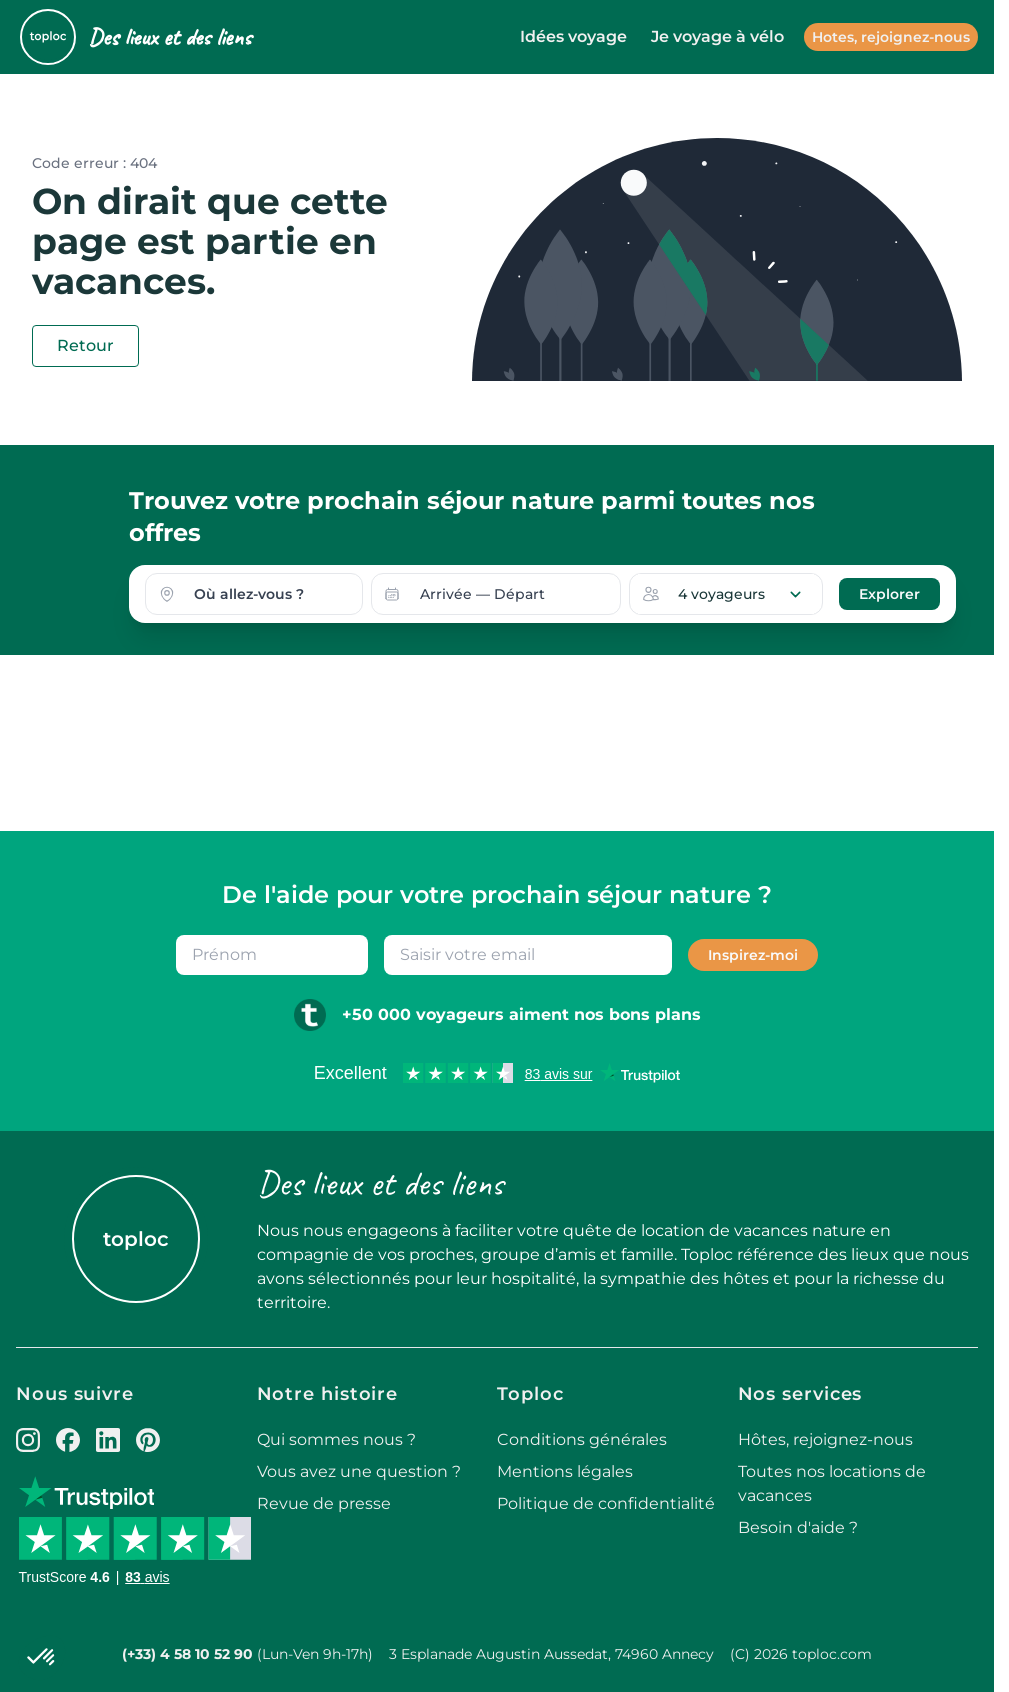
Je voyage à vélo (717, 36)
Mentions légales (565, 1471)
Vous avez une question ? (359, 1471)
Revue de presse (324, 1503)
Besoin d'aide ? (798, 1527)
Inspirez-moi (753, 955)
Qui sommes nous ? (336, 1439)
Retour (85, 345)
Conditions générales (582, 1439)
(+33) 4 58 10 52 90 (187, 1654)
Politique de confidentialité (606, 1503)
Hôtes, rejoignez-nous (825, 1439)
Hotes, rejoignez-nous (891, 37)
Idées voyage (573, 36)
